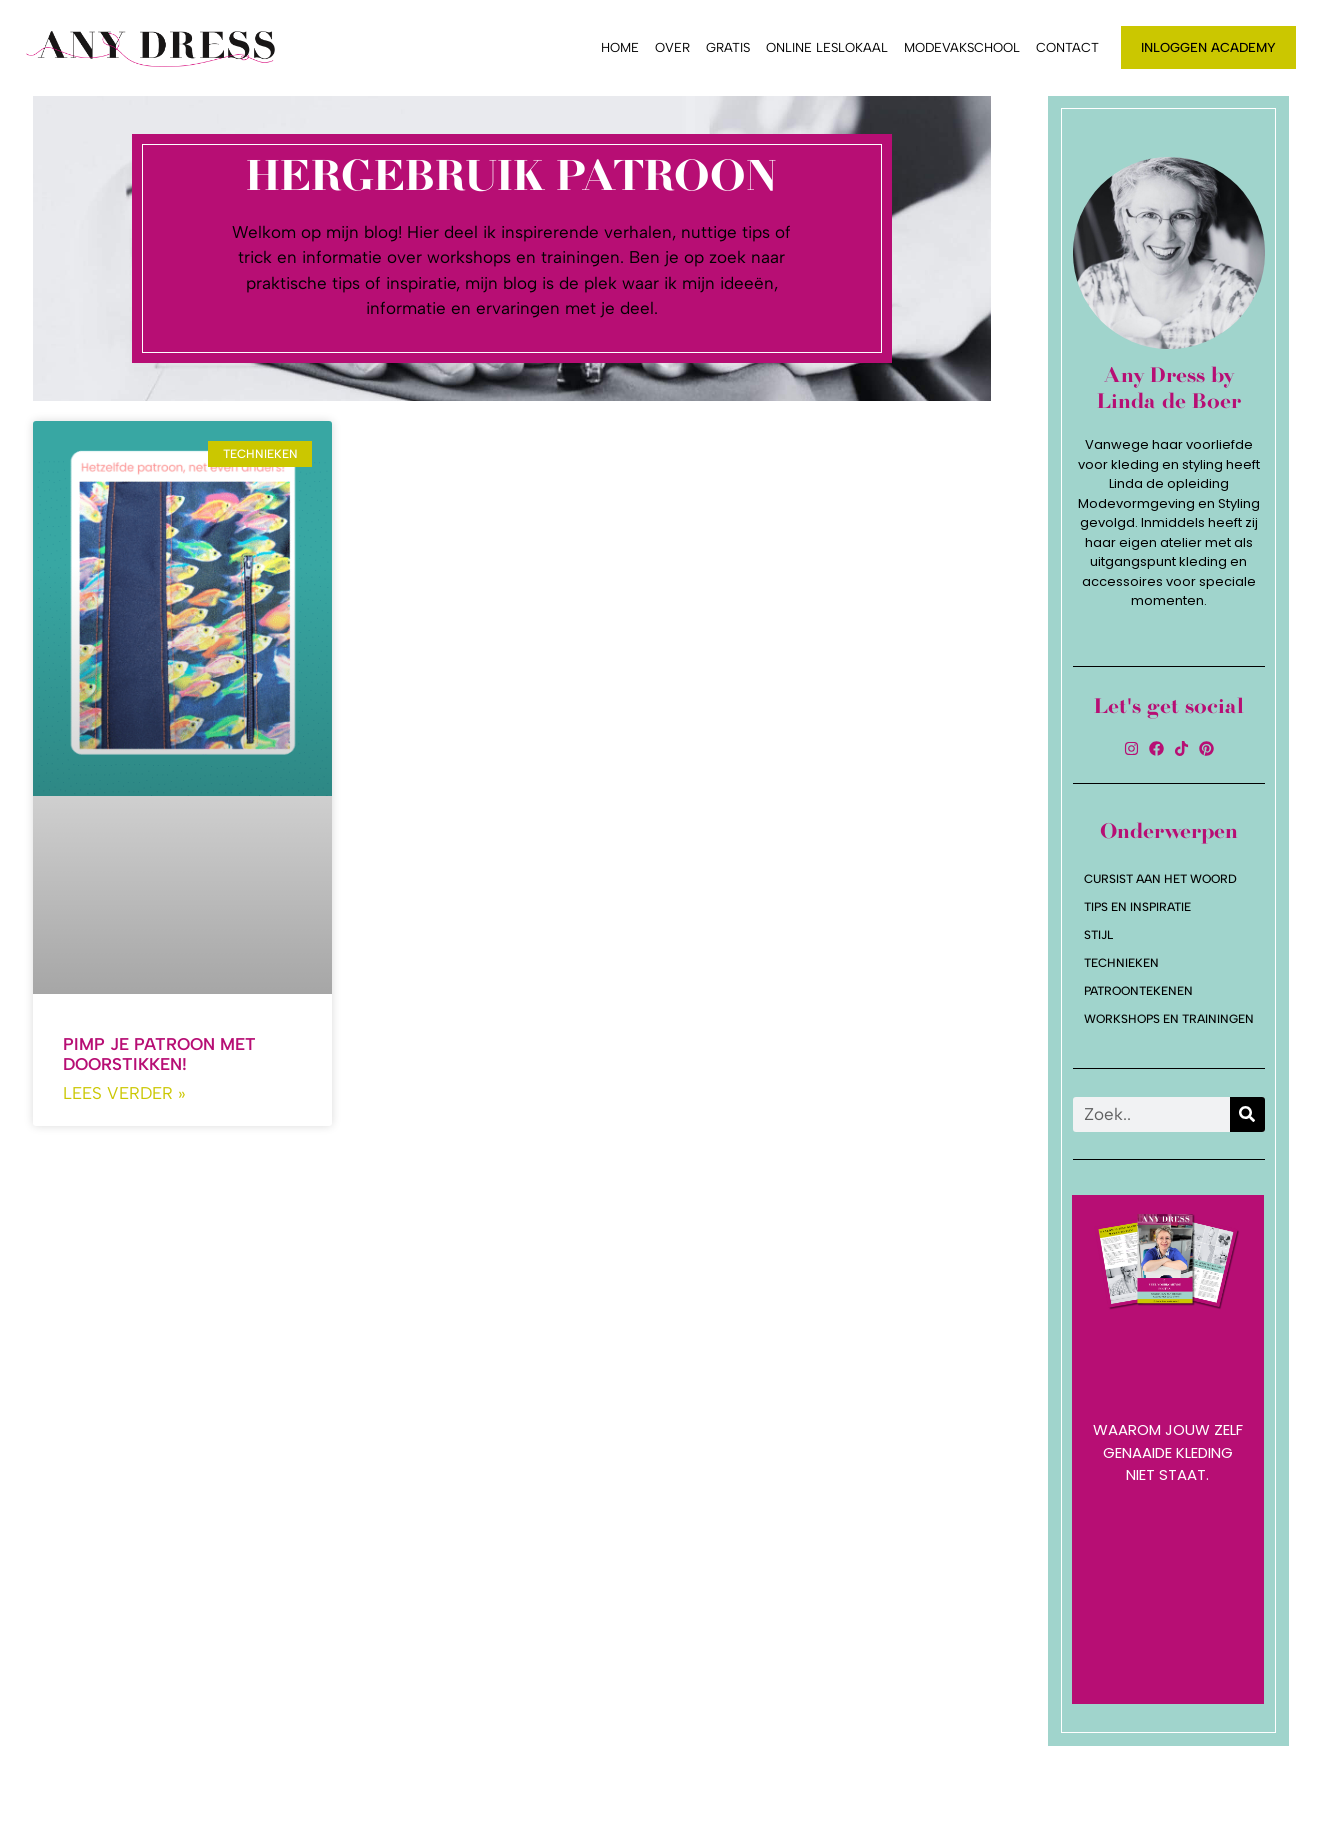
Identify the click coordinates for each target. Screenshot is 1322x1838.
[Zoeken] (1247, 1114)
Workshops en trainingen (1169, 1019)
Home (620, 47)
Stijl (1098, 935)
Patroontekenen (1138, 991)
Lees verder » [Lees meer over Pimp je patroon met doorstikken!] (124, 1093)
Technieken (1121, 963)
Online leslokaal (827, 47)
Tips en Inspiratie (1137, 907)
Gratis (728, 47)
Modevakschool (962, 47)
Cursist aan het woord (1160, 879)
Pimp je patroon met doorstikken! (159, 1054)
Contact (1067, 47)
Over (672, 47)
